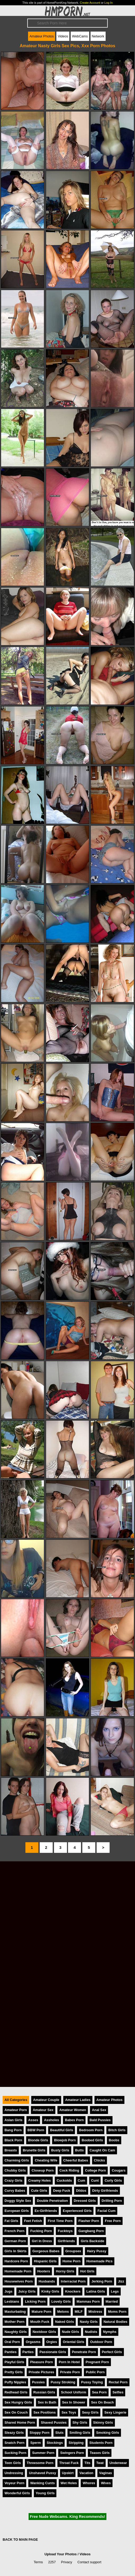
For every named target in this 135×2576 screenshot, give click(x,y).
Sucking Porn (15, 2453)
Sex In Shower (73, 2402)
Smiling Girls (79, 2433)
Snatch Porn (14, 2443)
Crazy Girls (13, 2180)
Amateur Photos (41, 36)
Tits (87, 2463)
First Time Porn (60, 2221)
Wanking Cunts (42, 2483)
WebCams (80, 36)
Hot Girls (87, 2271)
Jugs (8, 2291)
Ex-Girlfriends (46, 2211)
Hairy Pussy (96, 2251)
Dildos (81, 2191)
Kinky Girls (50, 2291)
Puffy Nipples (15, 2382)
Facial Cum (106, 2211)
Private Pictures (41, 2372)
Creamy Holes (39, 2180)
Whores (89, 2483)
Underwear (118, 2463)
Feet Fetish (33, 2221)
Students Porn (100, 2443)
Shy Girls (80, 2422)
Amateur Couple (46, 2100)
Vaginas (105, 2473)
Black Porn (13, 2140)
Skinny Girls (103, 2422)
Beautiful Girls (61, 2130)
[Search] (67, 23)
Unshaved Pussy (42, 2473)
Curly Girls (113, 2180)
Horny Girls (65, 2271)
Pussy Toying (92, 2382)
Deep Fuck (61, 2191)
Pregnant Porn (97, 2362)
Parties (28, 2352)
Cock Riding (69, 2170)
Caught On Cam (102, 2150)
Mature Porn (41, 2312)
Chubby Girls (15, 2170)
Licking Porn (35, 2301)
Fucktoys (65, 2231)
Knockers (72, 2291)
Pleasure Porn (41, 2362)
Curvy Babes (14, 2191)
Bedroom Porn (90, 2130)
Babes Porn (74, 2120)
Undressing (13, 2473)
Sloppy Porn (40, 2433)
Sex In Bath (47, 2402)
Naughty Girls (15, 2332)
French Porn (14, 2231)
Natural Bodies (115, 2322)
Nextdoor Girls (44, 2332)
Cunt (95, 2180)
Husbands (47, 2281)
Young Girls (45, 2493)
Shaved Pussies (53, 2422)
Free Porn (113, 2221)
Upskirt (68, 2473)
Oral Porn (12, 2342)
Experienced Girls (77, 2211)
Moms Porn (117, 2312)
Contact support (89, 2562)
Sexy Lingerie (115, 2412)
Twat (100, 2463)
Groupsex (73, 2251)
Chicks (99, 2160)
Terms (38, 2562)
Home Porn (71, 2261)
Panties (10, 2352)
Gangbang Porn (91, 2231)
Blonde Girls (38, 2140)
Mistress (95, 2312)
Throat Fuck (69, 2463)
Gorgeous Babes (45, 2251)
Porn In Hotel (69, 2362)
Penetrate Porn (84, 2352)
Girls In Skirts (15, 2251)
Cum (81, 2180)
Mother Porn (14, 2322)
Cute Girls (39, 2191)
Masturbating (15, 2312)
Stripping (76, 2443)
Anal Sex (99, 2110)
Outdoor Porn (101, 2342)
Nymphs (109, 2332)
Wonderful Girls (17, 2493)
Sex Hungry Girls (18, 2402)
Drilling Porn (112, 2201)
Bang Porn (13, 2130)
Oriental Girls (73, 2342)
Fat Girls (11, 2221)
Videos (63, 36)
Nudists (91, 2332)
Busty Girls (60, 2150)
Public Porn (95, 2372)
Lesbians (11, 2301)
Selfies (117, 2392)
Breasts (10, 2150)
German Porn (15, 2241)
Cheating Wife (46, 2160)
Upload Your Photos (60, 2554)
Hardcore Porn (16, 2261)
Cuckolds (64, 2180)
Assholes (51, 2120)
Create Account (90, 2)
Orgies (51, 2342)
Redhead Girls (16, 2392)
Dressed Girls (85, 2201)
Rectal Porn (118, 2382)
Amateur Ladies (78, 2100)
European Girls (16, 2211)
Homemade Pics (99, 2261)
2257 (52, 2562)
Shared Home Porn (19, 2422)
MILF (79, 2312)
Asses (33, 2120)
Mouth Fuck (39, 2322)
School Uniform (73, 2392)
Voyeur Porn (14, 2483)
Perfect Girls (112, 2352)
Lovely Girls (61, 2301)
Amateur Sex (43, 2110)
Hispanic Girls (45, 2261)
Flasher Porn (88, 2221)
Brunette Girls (34, 2150)
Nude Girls (70, 2332)
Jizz (121, 2281)
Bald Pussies (100, 2120)
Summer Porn (43, 2453)
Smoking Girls (107, 2433)
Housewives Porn (18, 2281)
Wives (106, 2483)
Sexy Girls (90, 2412)
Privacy (66, 2562)
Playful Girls (14, 2362)
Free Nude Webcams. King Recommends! (67, 2516)
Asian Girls (13, 2120)
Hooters (43, 2271)
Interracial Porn (73, 2281)
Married (112, 2301)
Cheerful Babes (75, 2160)
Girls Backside (92, 2241)
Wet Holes (69, 2483)
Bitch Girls (116, 2130)
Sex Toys (68, 2412)
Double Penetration (52, 2201)
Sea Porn (99, 2392)
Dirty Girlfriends (105, 2191)
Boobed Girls (92, 2140)
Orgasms (33, 2342)
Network (98, 36)
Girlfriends (66, 2241)
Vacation (86, 2473)
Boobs (114, 2140)
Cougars (118, 2170)
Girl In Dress (42, 2241)
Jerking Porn (101, 2281)
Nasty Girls (89, 2322)
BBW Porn (36, 2130)
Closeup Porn (42, 2170)
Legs (115, 2291)
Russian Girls (44, 2392)
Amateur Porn (15, 2110)
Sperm (35, 2443)
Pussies (38, 2382)
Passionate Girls (52, 2352)
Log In (108, 2)
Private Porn (70, 2372)
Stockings (55, 2443)
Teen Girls (12, 2463)
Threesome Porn (40, 2463)
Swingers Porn (72, 2453)
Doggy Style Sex (17, 2201)
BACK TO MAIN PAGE (20, 2540)
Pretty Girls (13, 2372)
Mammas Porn (88, 2301)
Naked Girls (64, 2322)
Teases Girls (100, 2453)
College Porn (95, 2170)
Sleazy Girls (14, 2433)
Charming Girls (16, 2160)
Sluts (59, 2433)
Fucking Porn (41, 2231)
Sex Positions (44, 2412)
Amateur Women (72, 2110)
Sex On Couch (16, 2412)
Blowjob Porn (65, 2140)
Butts (79, 2150)
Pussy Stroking (63, 2382)
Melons (63, 2312)
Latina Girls (95, 2291)
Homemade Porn (18, 2271)
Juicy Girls (26, 2291)
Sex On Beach (102, 2402)
